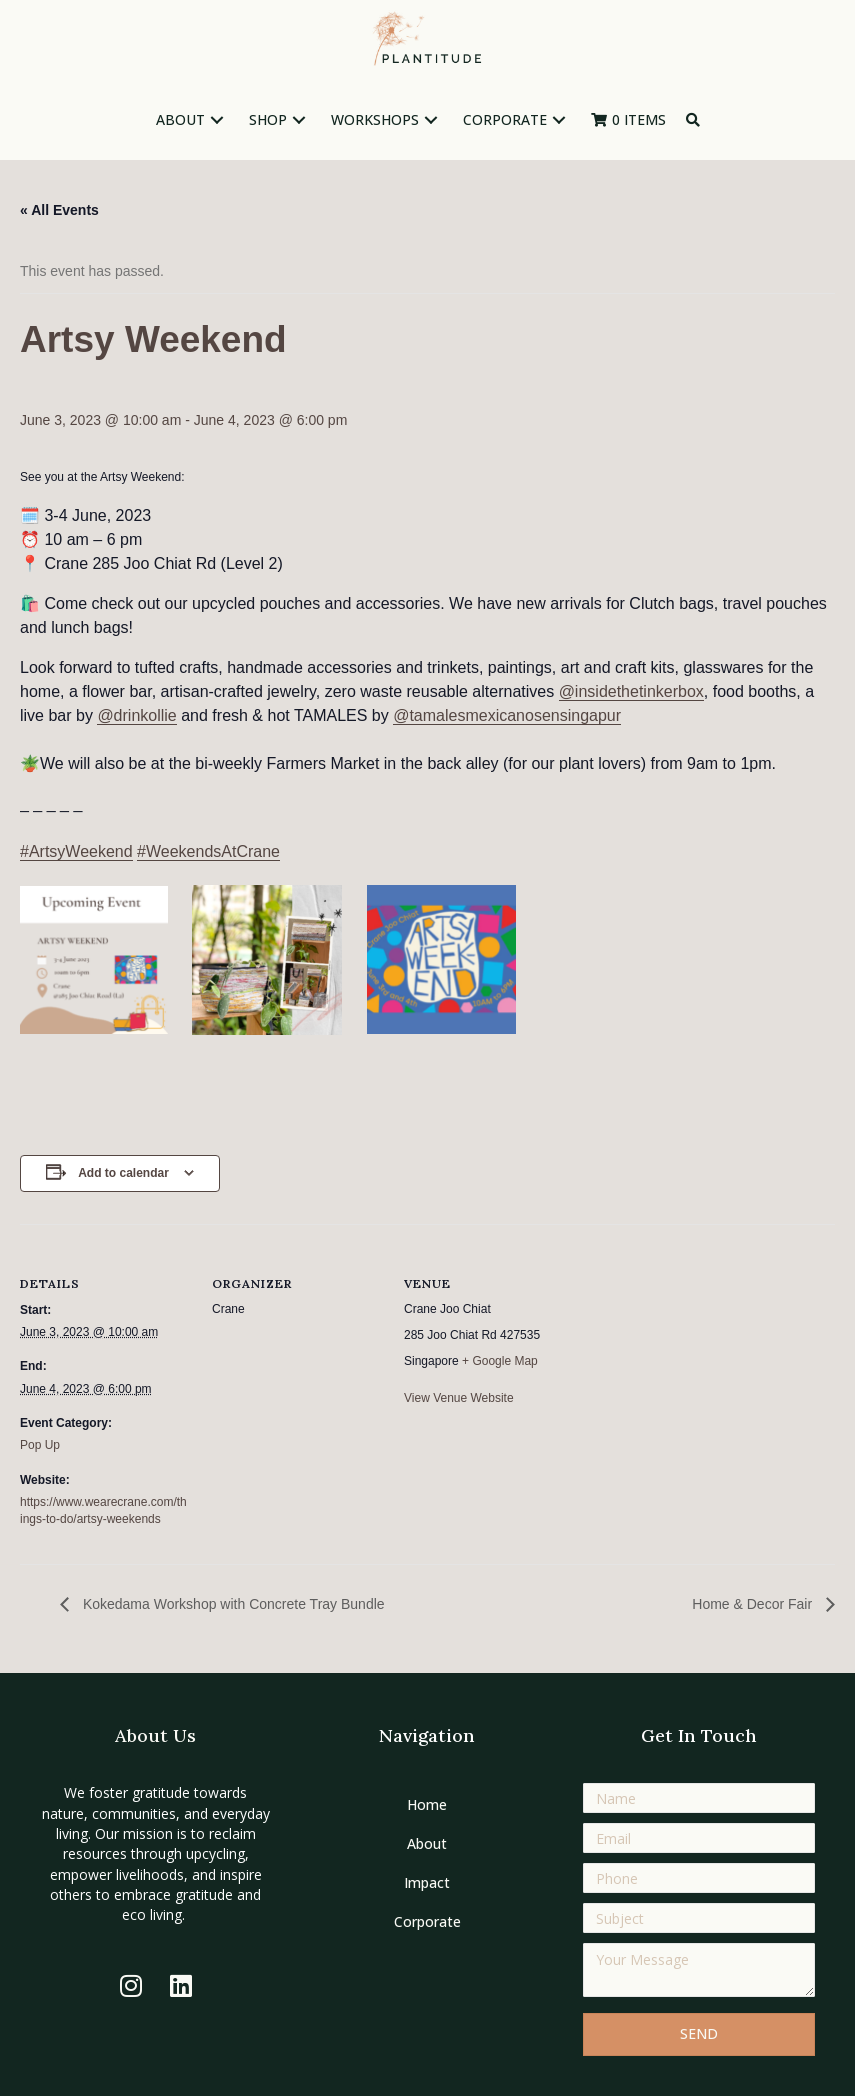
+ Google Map (500, 1361)
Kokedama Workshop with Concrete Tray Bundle (232, 1604)
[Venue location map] (701, 1361)
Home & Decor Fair (754, 1604)
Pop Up (40, 1445)
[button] (217, 120)
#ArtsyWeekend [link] (76, 851)
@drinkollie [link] (136, 715)
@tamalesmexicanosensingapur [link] (507, 715)
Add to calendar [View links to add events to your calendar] (123, 1173)
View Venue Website (459, 1398)
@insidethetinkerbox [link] (631, 691)
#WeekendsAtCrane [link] (208, 851)
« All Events (59, 210)
